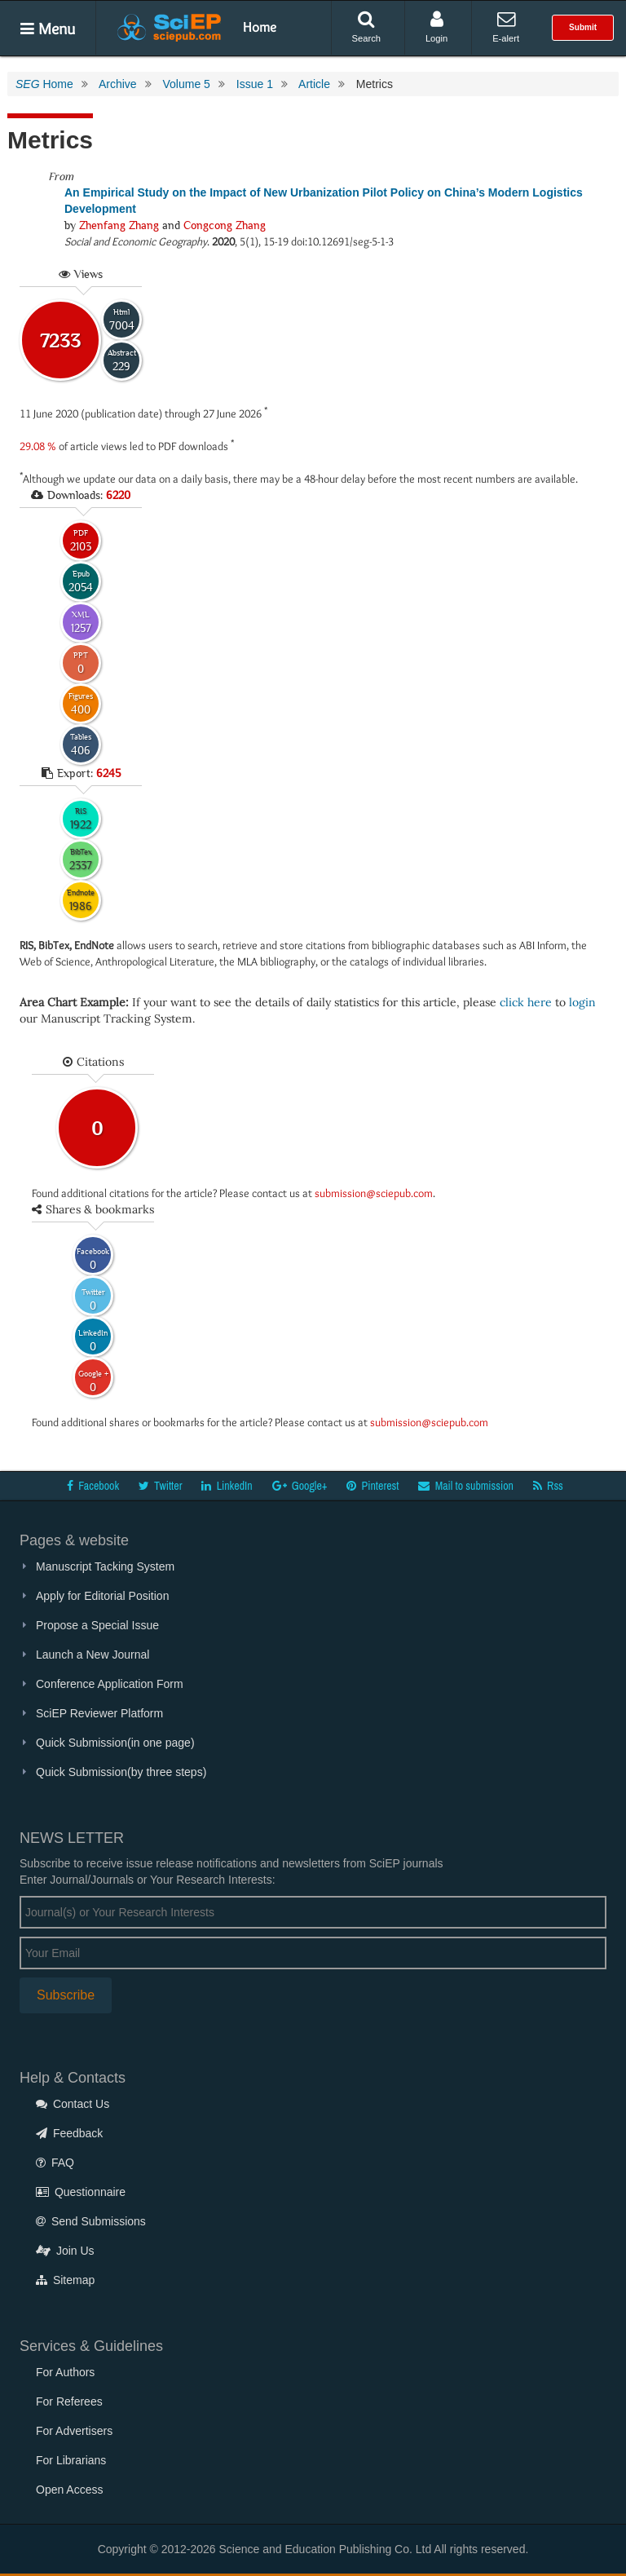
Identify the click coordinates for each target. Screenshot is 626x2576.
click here (526, 1002)
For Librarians (71, 2460)
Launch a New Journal (92, 1654)
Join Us (65, 2250)
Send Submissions (91, 2221)
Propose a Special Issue (97, 1625)
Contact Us (72, 2103)
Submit (583, 27)
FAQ (55, 2162)
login (582, 1002)
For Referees (69, 2401)
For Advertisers (74, 2430)
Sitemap (65, 2280)
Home (259, 27)
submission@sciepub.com (374, 1193)
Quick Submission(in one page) (115, 1742)
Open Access (70, 2489)
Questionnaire (81, 2191)
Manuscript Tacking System (105, 1566)
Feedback (69, 2133)
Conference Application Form (109, 1683)
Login (436, 26)
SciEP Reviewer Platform (99, 1713)
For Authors (65, 2372)
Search (366, 26)
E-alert (505, 26)
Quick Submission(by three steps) (121, 1771)
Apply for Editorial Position (102, 1595)
